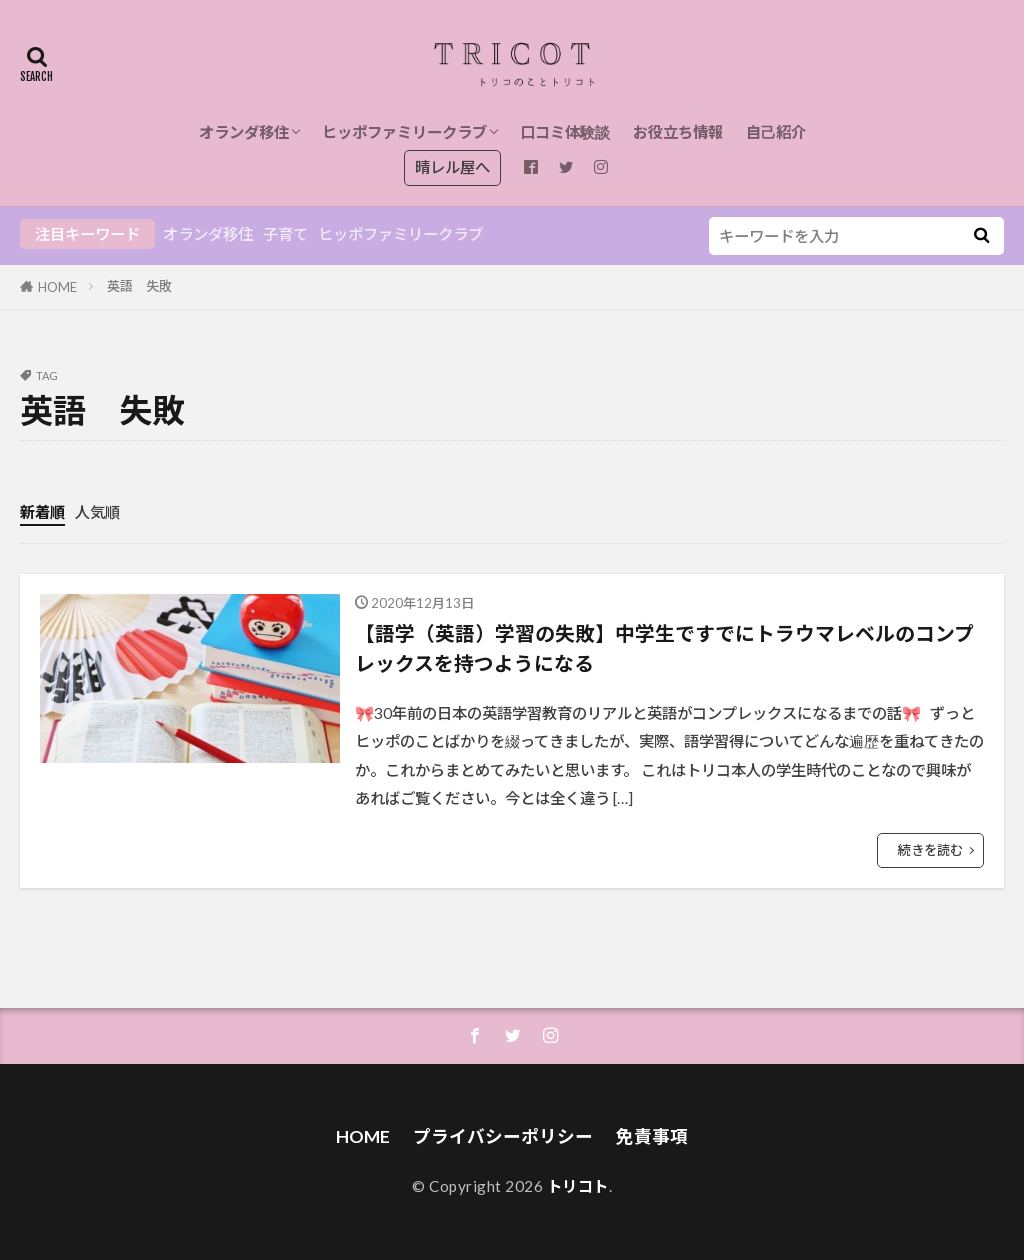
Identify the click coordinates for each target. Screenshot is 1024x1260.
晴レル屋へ (452, 167)
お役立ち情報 (678, 132)
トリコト (578, 1186)
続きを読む (930, 850)
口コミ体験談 (565, 132)
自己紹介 (776, 132)
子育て (285, 234)
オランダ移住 (244, 132)
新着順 (42, 512)
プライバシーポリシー (503, 1136)
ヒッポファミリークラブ (404, 132)
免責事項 (652, 1136)
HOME (57, 287)
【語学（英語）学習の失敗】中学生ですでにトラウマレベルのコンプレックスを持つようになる (664, 648)
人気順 (97, 512)
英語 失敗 (139, 286)
